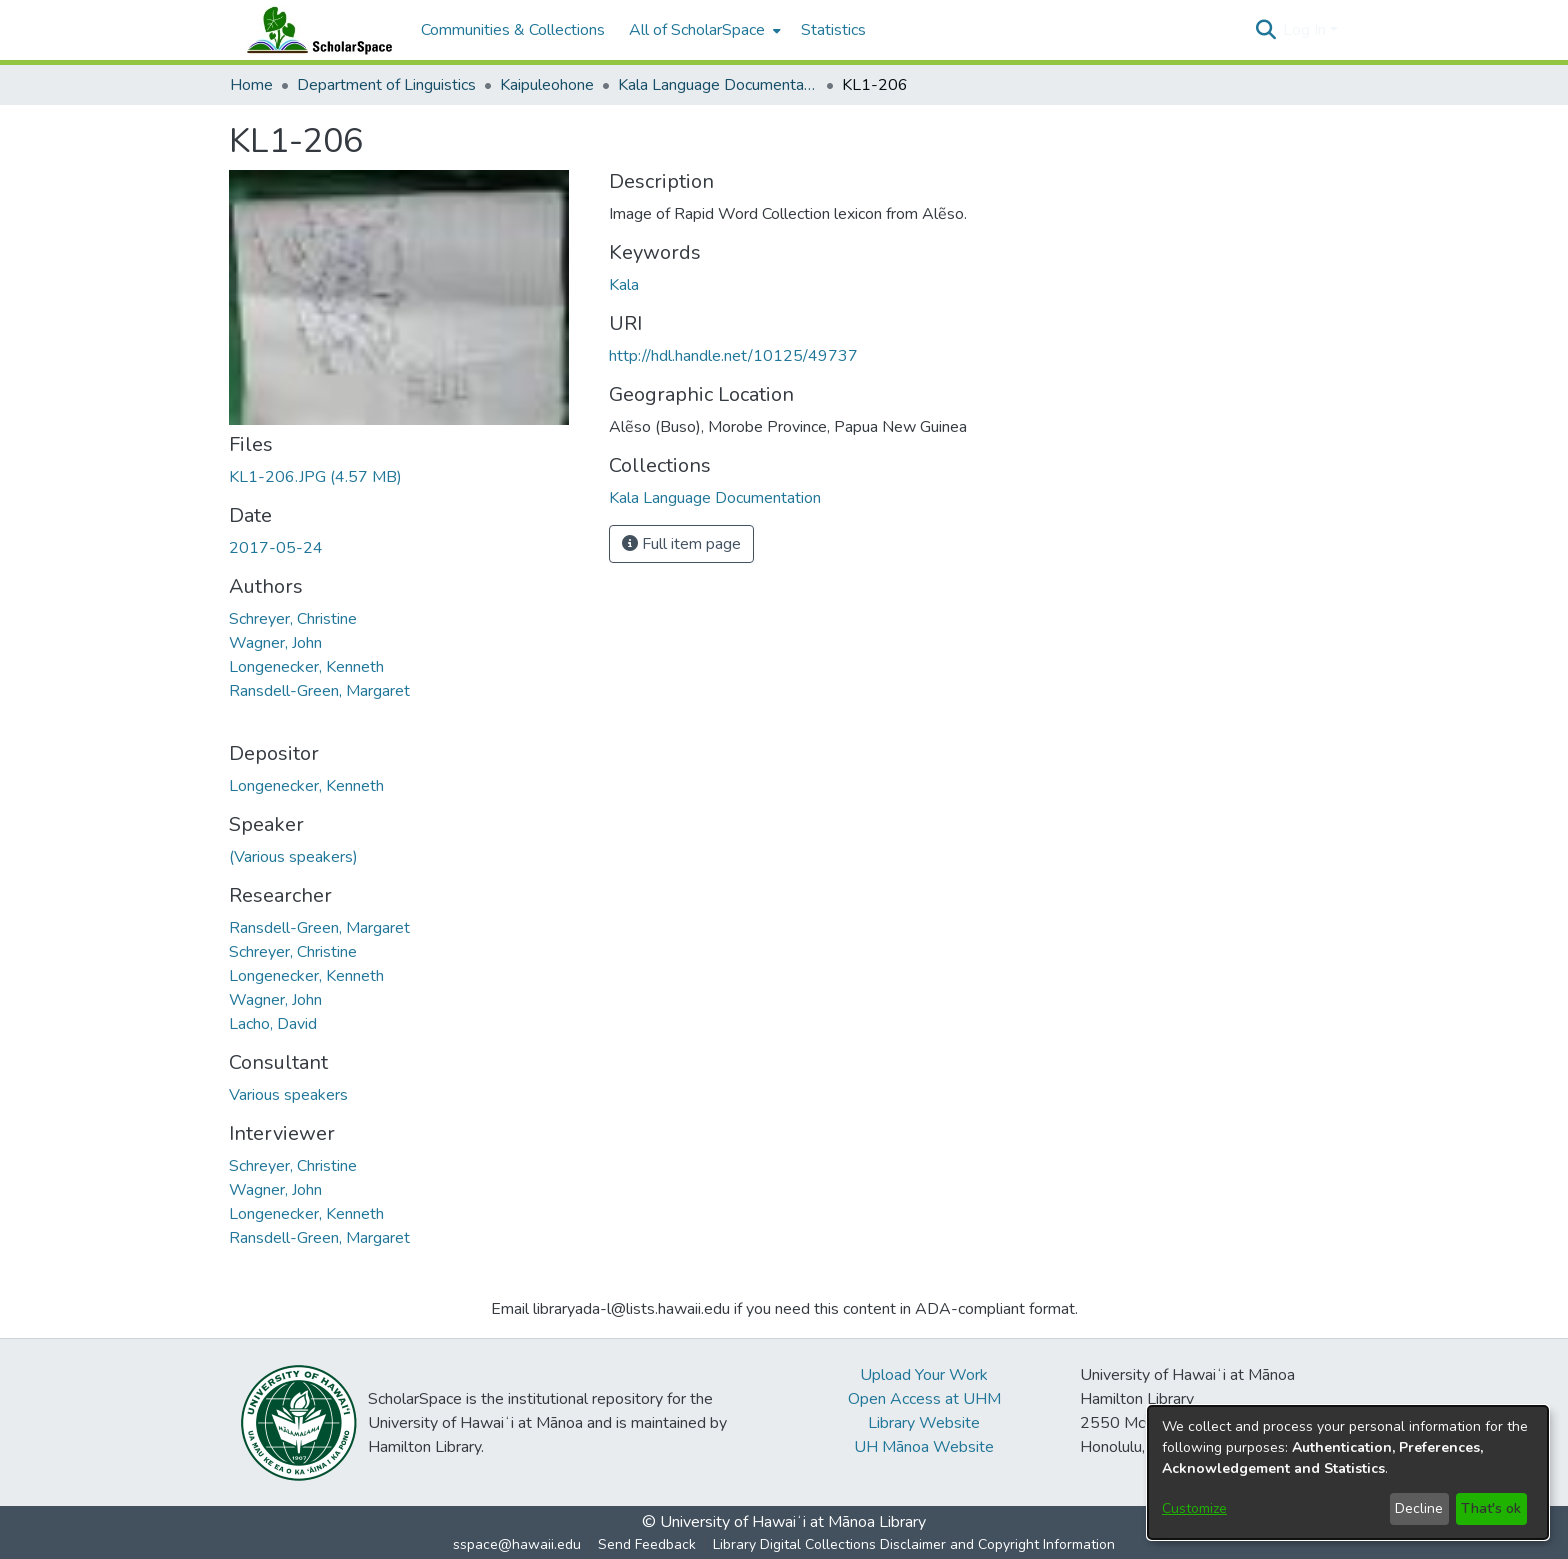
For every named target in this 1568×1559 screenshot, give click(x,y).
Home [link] (251, 85)
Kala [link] (624, 285)
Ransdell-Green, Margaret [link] (319, 691)
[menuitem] (703, 30)
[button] (1265, 30)
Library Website (924, 1423)
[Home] (315, 30)
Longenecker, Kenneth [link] (306, 667)
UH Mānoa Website (924, 1447)
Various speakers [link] (288, 1095)
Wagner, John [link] (275, 643)
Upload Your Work (924, 1375)
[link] (315, 477)
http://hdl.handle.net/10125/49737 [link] (733, 356)
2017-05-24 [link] (276, 548)
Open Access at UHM (924, 1399)
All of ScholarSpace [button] (697, 30)
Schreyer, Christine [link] (293, 619)
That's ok (1491, 1508)
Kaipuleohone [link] (547, 85)
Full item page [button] (681, 544)
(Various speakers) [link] (293, 857)
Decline (1419, 1508)
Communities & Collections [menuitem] (513, 30)
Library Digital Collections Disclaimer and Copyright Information (914, 1544)
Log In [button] (1306, 30)
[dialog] (1348, 1472)
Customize (1194, 1508)
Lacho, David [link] (273, 1024)
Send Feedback (647, 1544)
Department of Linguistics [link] (386, 85)
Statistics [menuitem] (833, 30)
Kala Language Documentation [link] (718, 85)
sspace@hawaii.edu (517, 1544)
